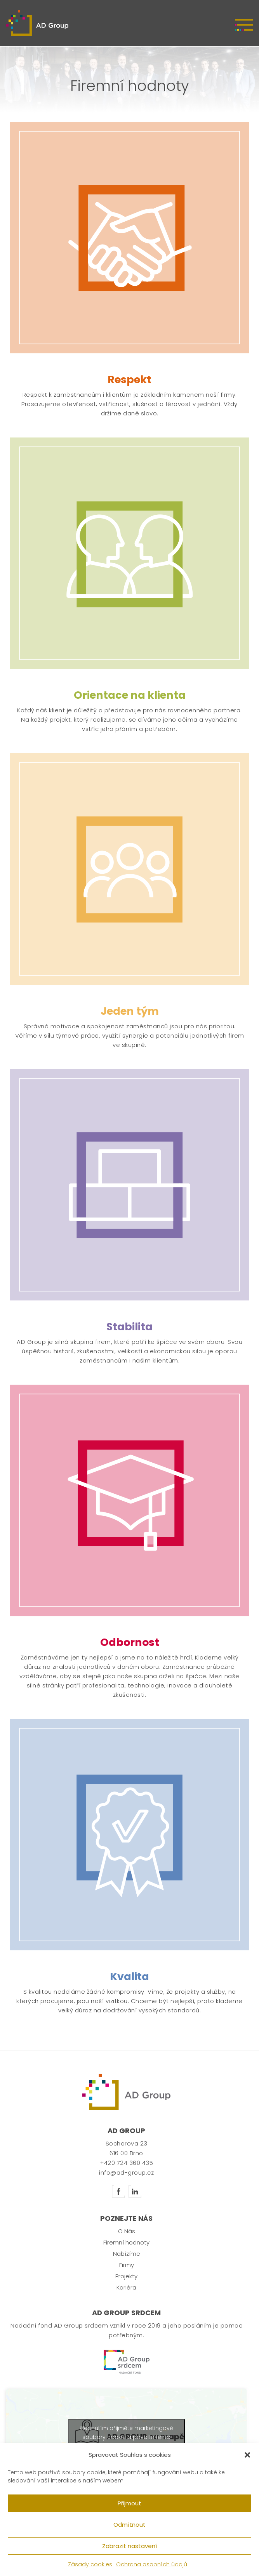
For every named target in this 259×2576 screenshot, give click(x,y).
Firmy (126, 2265)
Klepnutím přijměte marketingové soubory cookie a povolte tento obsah (126, 2436)
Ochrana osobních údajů (151, 2564)
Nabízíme (126, 2254)
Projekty (126, 2276)
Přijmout (129, 2503)
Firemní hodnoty (126, 2242)
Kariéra (126, 2287)
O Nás (126, 2231)
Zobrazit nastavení (129, 2546)
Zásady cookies (90, 2564)
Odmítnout (129, 2524)
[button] (247, 2455)
